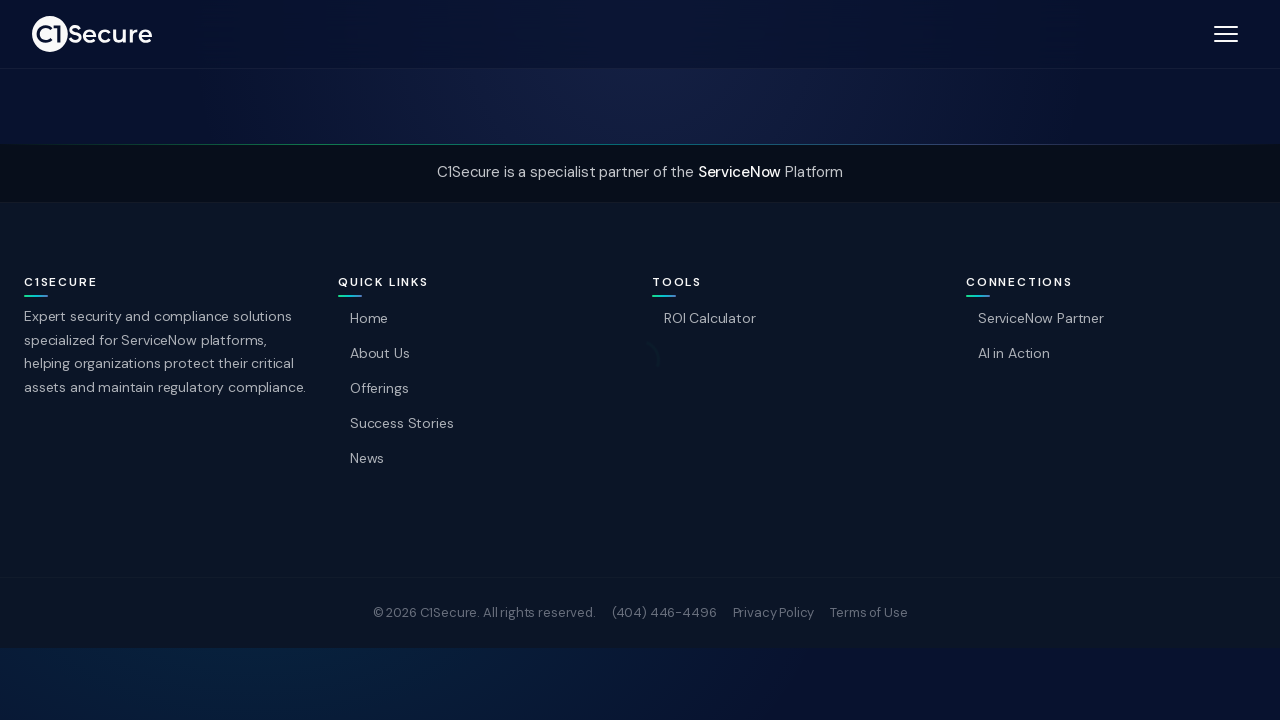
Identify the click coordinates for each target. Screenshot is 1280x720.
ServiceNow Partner (1041, 318)
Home (369, 318)
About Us (380, 353)
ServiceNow (739, 172)
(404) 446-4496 (664, 612)
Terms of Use (868, 612)
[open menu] (1226, 34)
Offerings (379, 388)
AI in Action (1014, 353)
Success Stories (402, 423)
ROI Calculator (710, 318)
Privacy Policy (774, 612)
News (367, 459)
